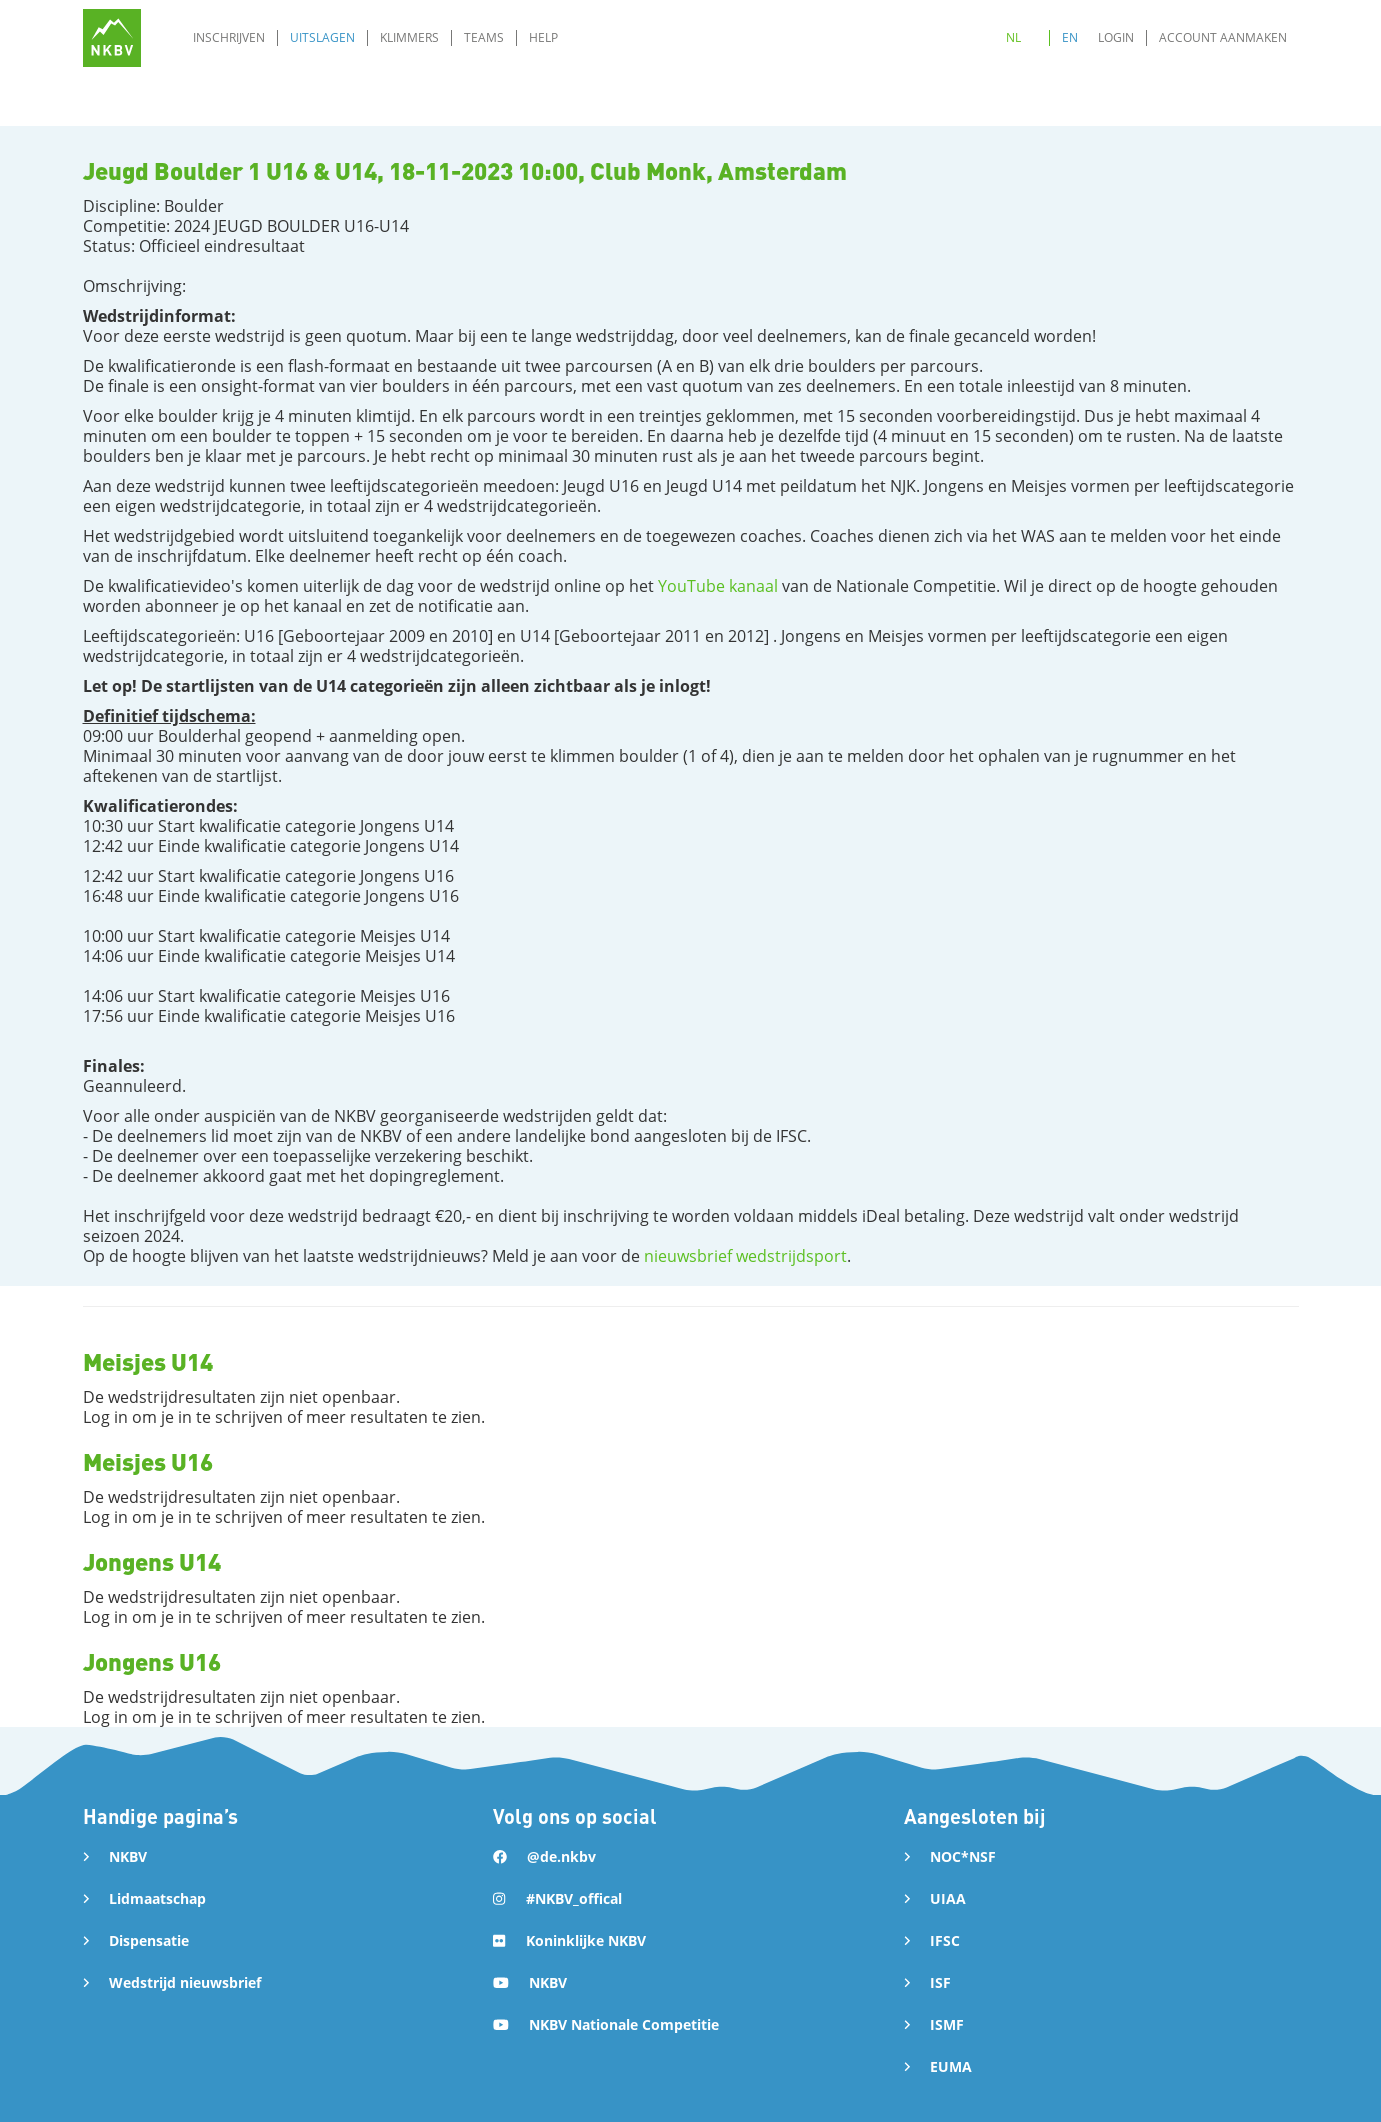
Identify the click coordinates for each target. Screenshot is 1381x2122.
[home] (112, 38)
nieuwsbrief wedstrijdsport (745, 1256)
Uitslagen (322, 37)
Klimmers (409, 37)
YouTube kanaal (718, 586)
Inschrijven (229, 37)
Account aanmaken (1223, 37)
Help (543, 37)
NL (1013, 37)
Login (1116, 37)
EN (1070, 37)
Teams (484, 37)
